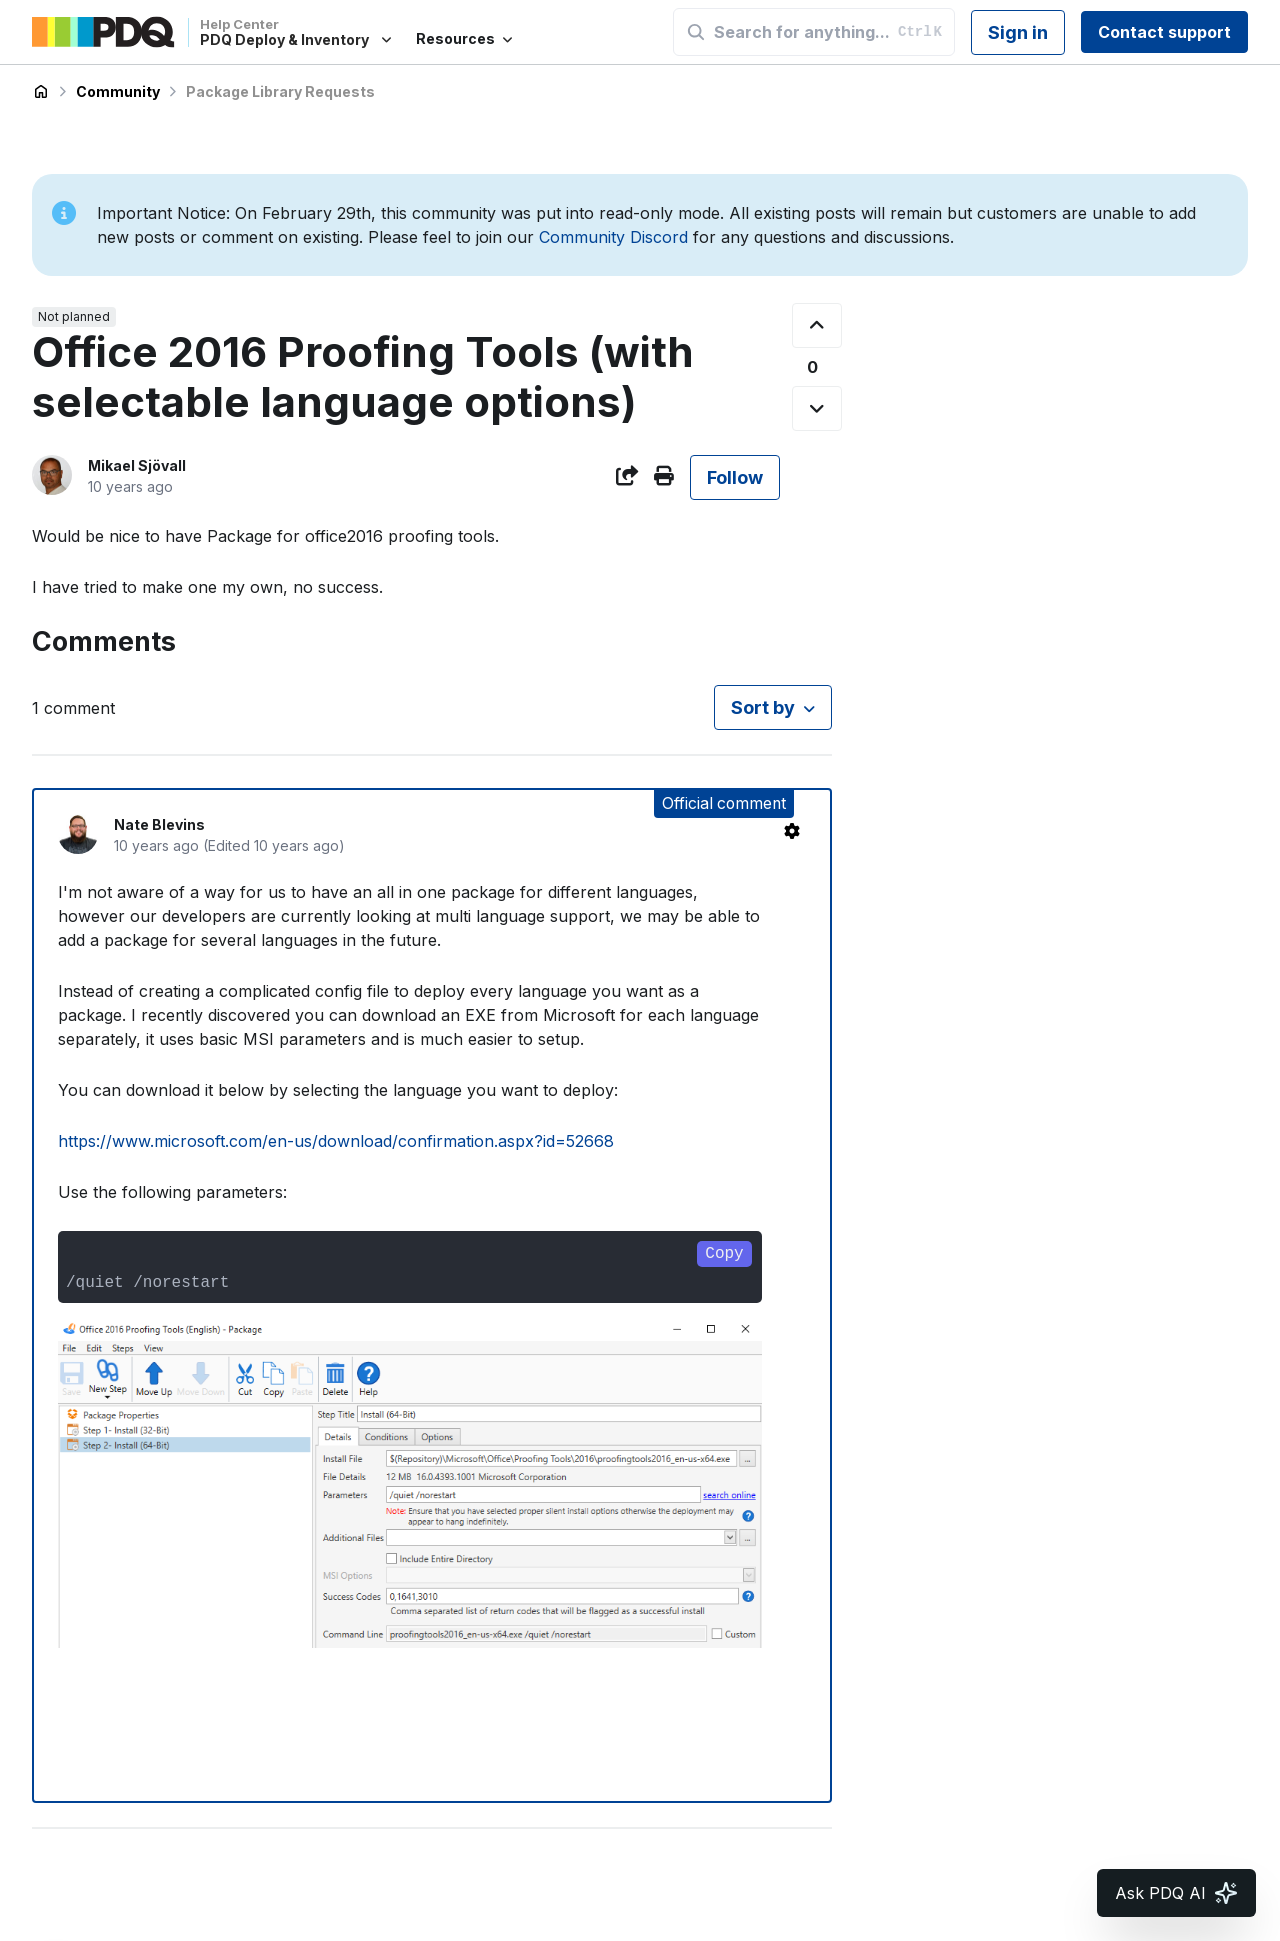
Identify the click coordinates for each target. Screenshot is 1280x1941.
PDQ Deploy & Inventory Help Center (41, 92)
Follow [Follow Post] (735, 477)
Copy (724, 1254)
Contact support (1164, 32)
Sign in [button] (1018, 32)
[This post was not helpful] (817, 408)
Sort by (763, 707)
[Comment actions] (792, 831)
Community (118, 91)
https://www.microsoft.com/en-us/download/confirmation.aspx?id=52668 (336, 1141)
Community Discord (613, 237)
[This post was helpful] (817, 325)
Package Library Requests (280, 91)
